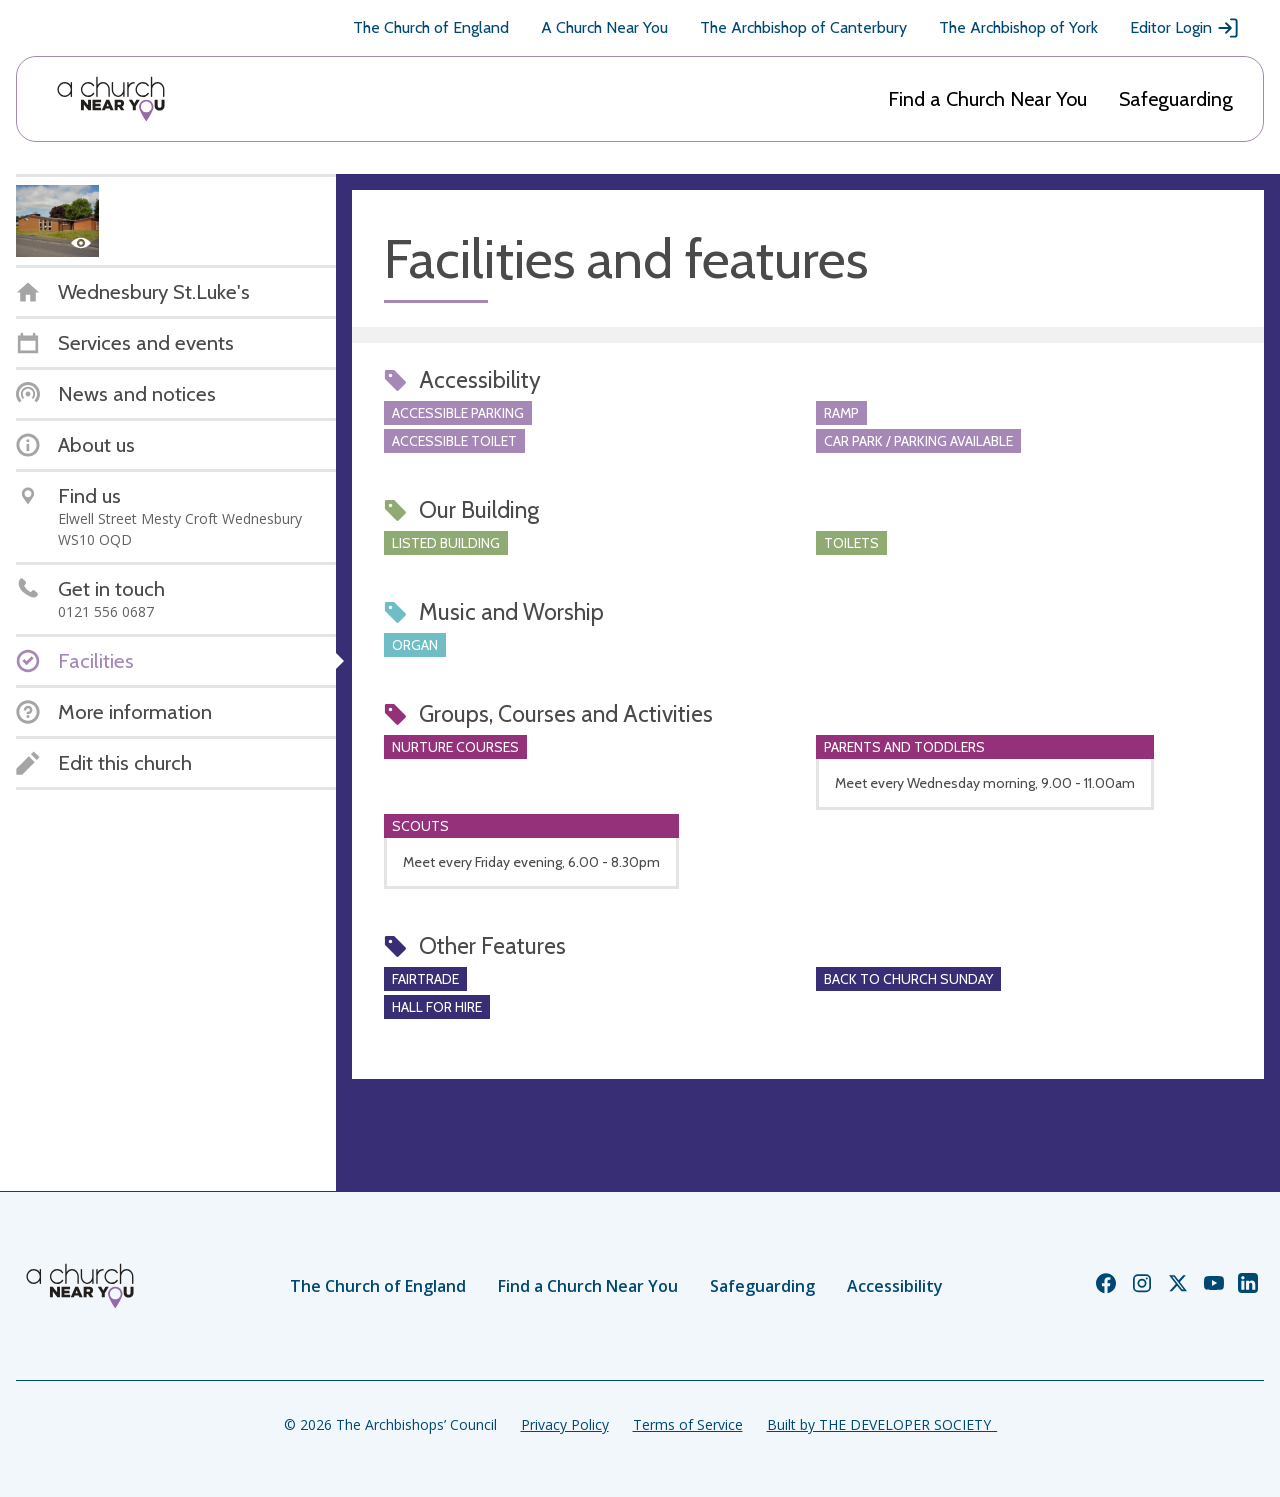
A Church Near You (604, 27)
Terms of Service (688, 1424)
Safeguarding (1176, 99)
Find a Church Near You (987, 99)
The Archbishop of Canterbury (803, 27)
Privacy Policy (565, 1424)
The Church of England (431, 27)
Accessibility (895, 1286)
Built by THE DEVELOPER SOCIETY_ (882, 1424)
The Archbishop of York (1018, 27)
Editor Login (1185, 28)
